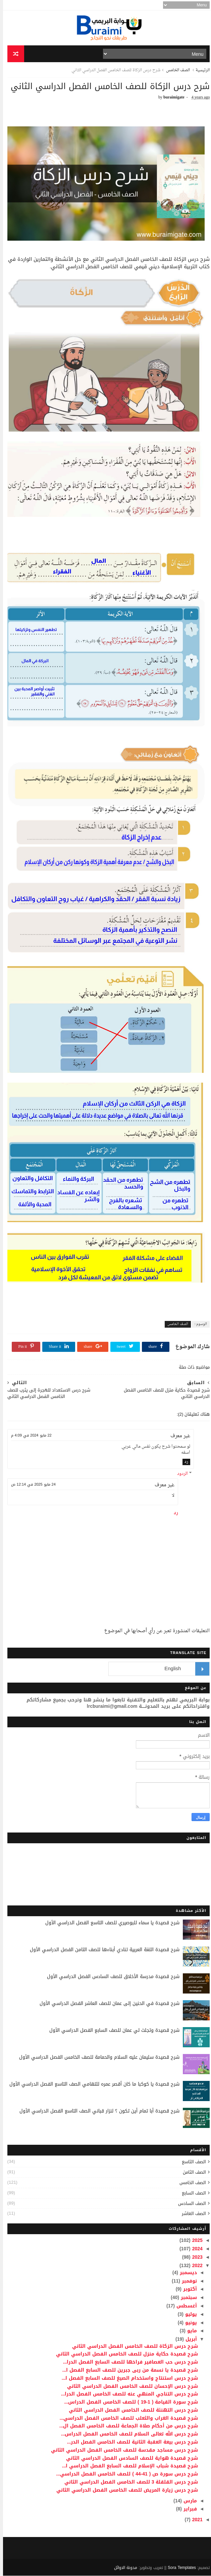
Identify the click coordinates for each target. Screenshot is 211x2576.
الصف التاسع (191, 2162)
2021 (194, 2520)
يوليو (187, 2314)
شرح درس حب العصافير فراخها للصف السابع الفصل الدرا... (127, 2362)
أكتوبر (186, 2289)
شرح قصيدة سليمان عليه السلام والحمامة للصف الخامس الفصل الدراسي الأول (96, 2057)
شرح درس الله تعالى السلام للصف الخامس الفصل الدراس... (126, 2434)
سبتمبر (185, 2297)
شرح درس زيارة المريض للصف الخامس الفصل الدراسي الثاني (124, 2490)
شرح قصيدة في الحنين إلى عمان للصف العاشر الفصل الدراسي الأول (106, 2003)
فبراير (186, 2509)
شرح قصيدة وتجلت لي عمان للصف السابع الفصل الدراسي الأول (111, 2030)
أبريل (187, 2339)
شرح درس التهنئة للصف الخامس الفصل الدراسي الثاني (130, 2410)
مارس (186, 2500)
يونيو (187, 2322)
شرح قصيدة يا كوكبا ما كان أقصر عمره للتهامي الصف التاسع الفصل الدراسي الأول (91, 2084)
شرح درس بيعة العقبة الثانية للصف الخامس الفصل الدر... (129, 2442)
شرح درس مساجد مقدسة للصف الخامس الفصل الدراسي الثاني (121, 2450)
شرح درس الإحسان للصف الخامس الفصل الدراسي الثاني (129, 2386)
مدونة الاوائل (122, 2568)
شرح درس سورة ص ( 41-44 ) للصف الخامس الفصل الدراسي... (124, 2474)
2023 (194, 2257)
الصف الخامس (175, 70)
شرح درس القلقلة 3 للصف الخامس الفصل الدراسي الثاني (128, 2482)
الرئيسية (200, 70)
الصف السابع (191, 2193)
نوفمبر (185, 2281)
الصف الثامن (191, 2172)
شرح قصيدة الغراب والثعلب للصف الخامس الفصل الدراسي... (126, 2418)
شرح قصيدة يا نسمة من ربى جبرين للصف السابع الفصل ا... (127, 2370)
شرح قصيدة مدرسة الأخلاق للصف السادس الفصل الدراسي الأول (110, 1976)
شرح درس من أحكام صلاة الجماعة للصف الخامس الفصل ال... (125, 2426)
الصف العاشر (191, 2214)
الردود (179, 1474)
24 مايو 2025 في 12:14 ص (30, 1484)
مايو (188, 2331)
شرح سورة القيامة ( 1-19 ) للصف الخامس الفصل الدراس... (128, 2402)
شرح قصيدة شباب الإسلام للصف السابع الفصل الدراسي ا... (127, 2466)
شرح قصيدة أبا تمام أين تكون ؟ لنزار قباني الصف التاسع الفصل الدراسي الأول (96, 2111)
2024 (194, 2249)
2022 (194, 2265)
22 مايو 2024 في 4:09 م (28, 1435)
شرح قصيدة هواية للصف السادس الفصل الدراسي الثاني (129, 2458)
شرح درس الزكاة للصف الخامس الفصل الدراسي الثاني (132, 2346)
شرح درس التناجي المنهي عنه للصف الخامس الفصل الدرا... (126, 2394)
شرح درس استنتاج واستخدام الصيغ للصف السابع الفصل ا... (127, 2378)
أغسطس (183, 2306)
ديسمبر (184, 2273)
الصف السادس (189, 2203)
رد (183, 1462)
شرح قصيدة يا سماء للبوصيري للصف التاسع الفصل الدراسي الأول (109, 1923)
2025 (194, 2240)
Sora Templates (179, 2568)
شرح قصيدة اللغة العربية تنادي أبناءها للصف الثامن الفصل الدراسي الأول (101, 1950)
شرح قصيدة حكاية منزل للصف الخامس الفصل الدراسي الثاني (124, 2354)
